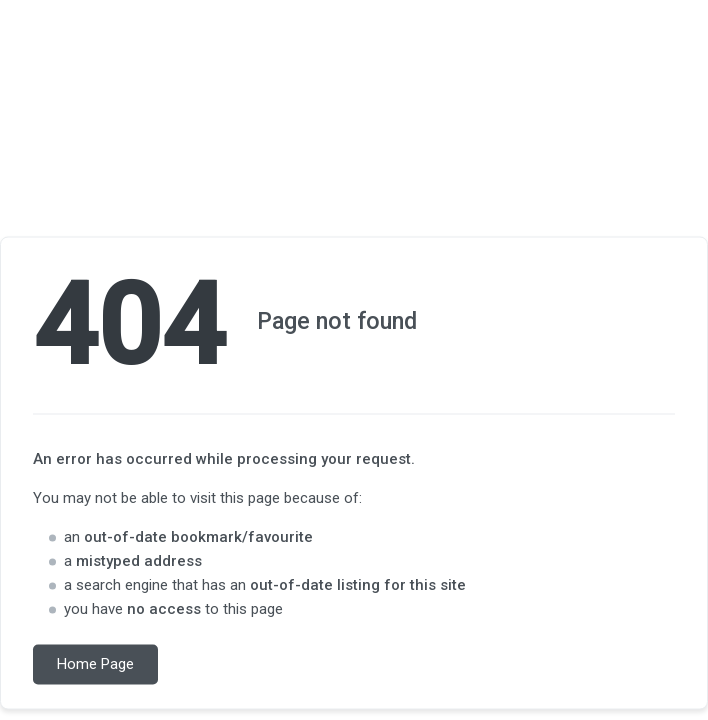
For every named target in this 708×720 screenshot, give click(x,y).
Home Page (95, 665)
